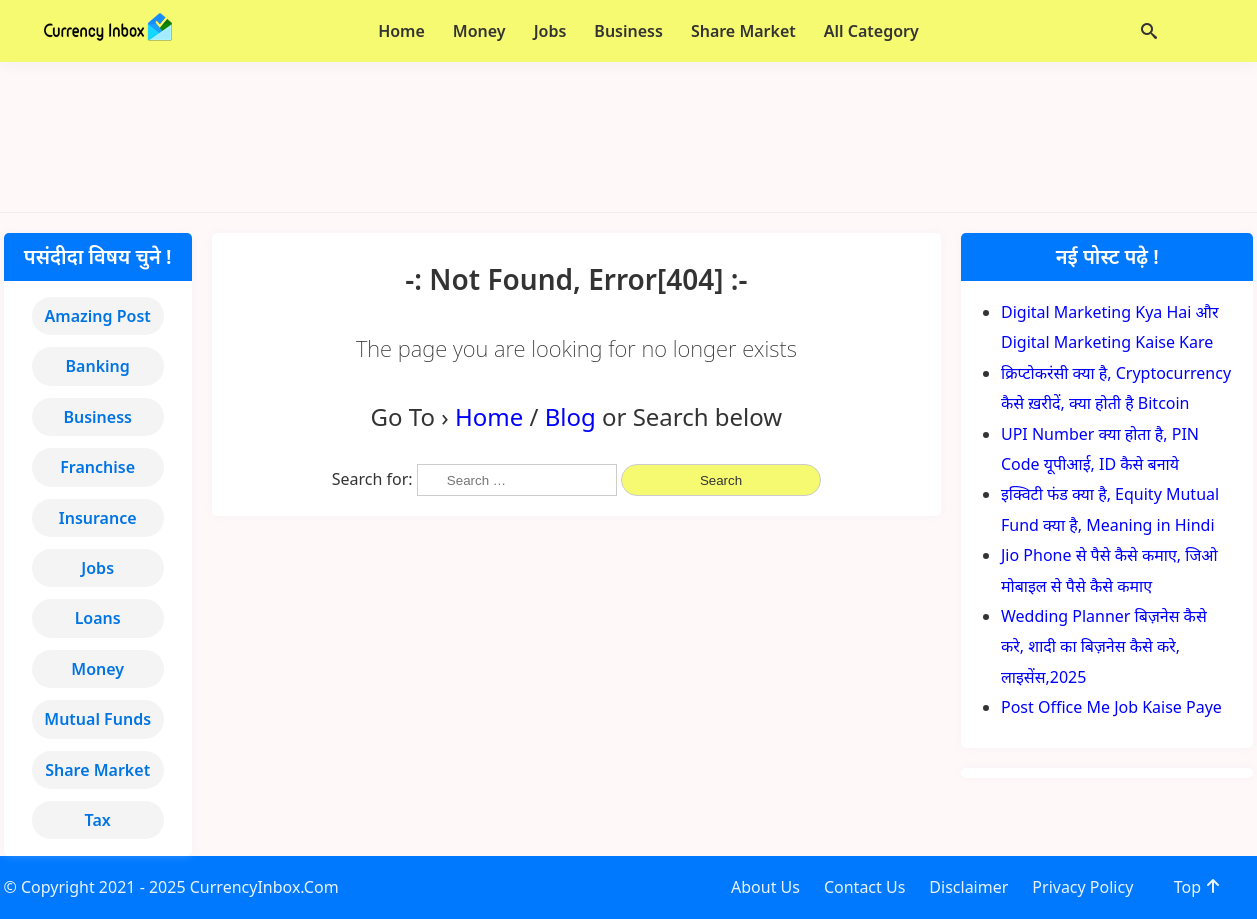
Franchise (97, 467)
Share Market (97, 770)
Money (97, 669)
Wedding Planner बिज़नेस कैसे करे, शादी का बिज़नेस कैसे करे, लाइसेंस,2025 (1104, 646)
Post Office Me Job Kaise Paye (1111, 707)
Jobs (97, 568)
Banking (98, 366)
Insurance (98, 518)
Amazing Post (98, 316)
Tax (98, 820)
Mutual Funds (97, 719)
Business (97, 417)
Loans (98, 618)
